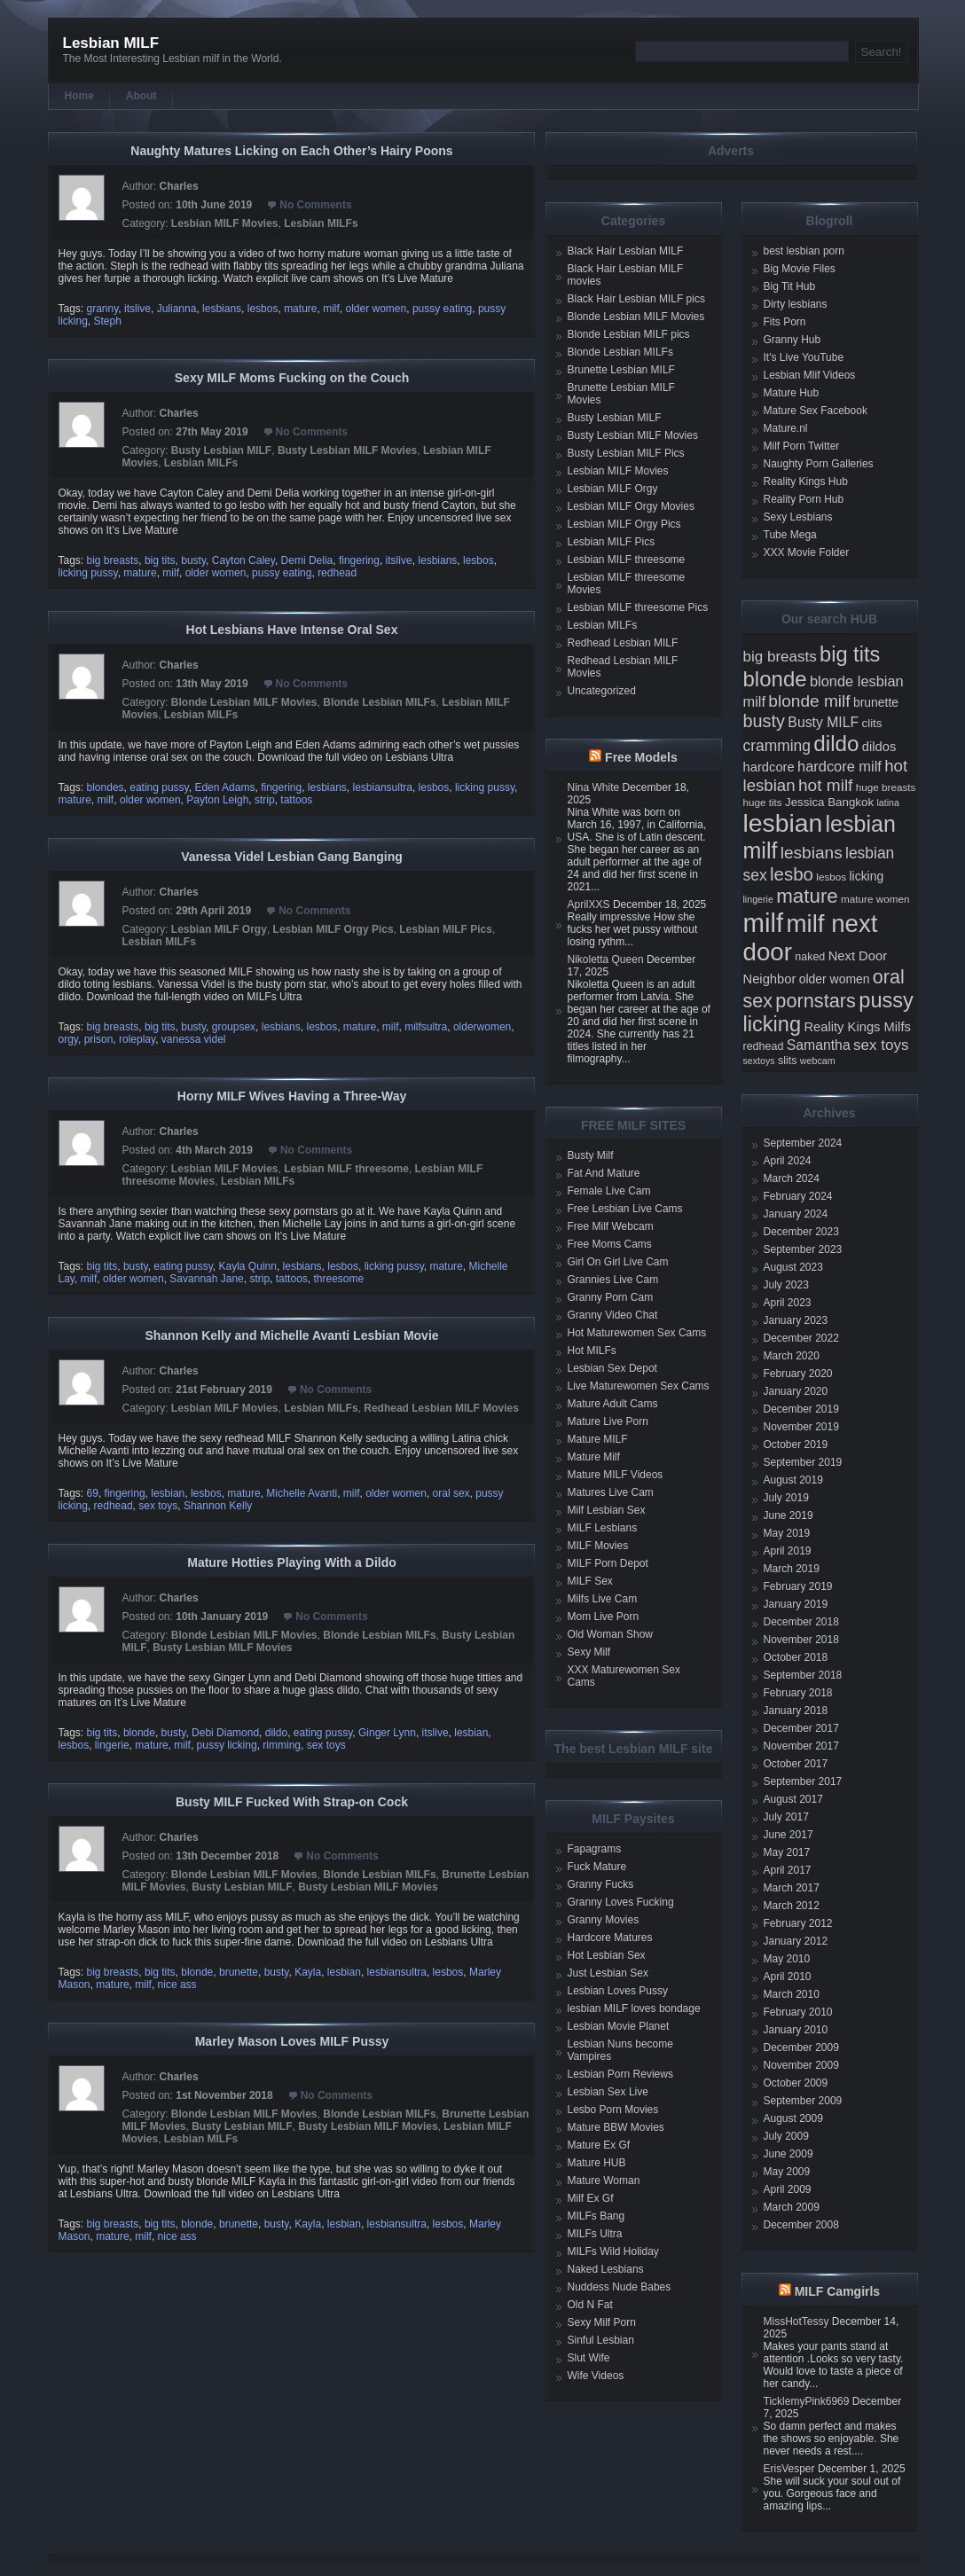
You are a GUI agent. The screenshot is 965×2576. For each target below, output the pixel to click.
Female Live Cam (609, 1191)
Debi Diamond (225, 1732)
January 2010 (796, 2030)
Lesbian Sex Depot (612, 1368)
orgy (68, 1039)
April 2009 (788, 2189)
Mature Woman (604, 2180)
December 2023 (801, 1231)
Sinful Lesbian (601, 2340)
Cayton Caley (243, 560)
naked (810, 957)
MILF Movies (598, 1545)
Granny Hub (792, 339)
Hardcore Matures (610, 1937)
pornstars (815, 1001)
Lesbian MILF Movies (225, 223)
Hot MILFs (592, 1350)
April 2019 (788, 1551)
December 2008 (801, 2225)
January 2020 (796, 1391)
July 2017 (786, 1817)
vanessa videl (193, 1039)
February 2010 (798, 2012)
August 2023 (793, 1267)
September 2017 (803, 1781)
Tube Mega (790, 535)
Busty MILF (823, 722)
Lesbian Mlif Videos (810, 375)
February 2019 (798, 1586)
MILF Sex (590, 1581)
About (141, 96)
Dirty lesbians (796, 304)
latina (887, 802)
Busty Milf (591, 1155)
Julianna (177, 308)
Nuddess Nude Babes (619, 2287)
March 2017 (792, 1888)
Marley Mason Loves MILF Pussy (292, 2041)
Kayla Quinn (248, 1266)
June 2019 (788, 1515)
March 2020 (792, 1356)
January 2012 (796, 1941)
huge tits (762, 802)
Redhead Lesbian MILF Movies (441, 1408)
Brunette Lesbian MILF (621, 370)
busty (193, 560)
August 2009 (793, 2118)
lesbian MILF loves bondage (634, 2008)
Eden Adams (224, 787)
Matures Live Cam (611, 1492)
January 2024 (796, 1214)
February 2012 (798, 1923)
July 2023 (786, 1285)
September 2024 (803, 1143)
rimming (282, 1745)
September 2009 (803, 2100)
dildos (879, 747)
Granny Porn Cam (611, 1297)
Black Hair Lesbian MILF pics (636, 299)
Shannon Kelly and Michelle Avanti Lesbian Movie (291, 1335)
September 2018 (803, 1675)
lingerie (112, 1745)
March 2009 (792, 2207)
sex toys (157, 1505)
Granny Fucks (601, 1884)
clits (872, 723)
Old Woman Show (611, 1634)
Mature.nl (786, 428)
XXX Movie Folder (807, 552)
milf (331, 308)
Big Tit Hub (790, 286)
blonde (139, 1732)
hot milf (825, 785)
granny (103, 308)
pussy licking (227, 1745)
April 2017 (788, 1870)
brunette (238, 1972)
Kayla (307, 1972)
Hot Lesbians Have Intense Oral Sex (292, 629)
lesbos (263, 308)
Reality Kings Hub (806, 481)
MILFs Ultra (595, 2234)
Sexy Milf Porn (602, 2322)
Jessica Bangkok (829, 802)
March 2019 (792, 1568)
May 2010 (787, 1959)
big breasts (113, 560)
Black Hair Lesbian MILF (626, 251)
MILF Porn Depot (608, 1563)
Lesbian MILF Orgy (219, 929)
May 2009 (787, 2171)
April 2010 (788, 1976)
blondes (105, 787)
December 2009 (801, 2047)
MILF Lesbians (603, 1528)
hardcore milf (839, 766)
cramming (777, 746)
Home (79, 96)
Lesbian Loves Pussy (618, 1991)
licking (866, 876)
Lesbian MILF (111, 43)
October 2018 (796, 1657)
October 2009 (796, 2083)
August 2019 (793, 1480)
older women (376, 308)
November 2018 (801, 1639)
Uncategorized (602, 691)
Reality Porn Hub (804, 499)
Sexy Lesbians (798, 517)
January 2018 (796, 1710)
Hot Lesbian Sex (607, 1955)
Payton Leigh (217, 800)
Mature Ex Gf (599, 2145)
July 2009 (786, 2136)
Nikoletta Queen (606, 959)
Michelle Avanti (301, 1493)
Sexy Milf (589, 1652)
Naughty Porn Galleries (819, 464)
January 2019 (796, 1604)
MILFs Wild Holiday (613, 2251)
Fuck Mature (597, 1866)
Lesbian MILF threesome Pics (638, 607)
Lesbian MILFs (320, 223)
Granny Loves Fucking (621, 1902)
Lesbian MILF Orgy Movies (631, 506)
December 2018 (801, 1622)
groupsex (233, 1027)
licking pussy (88, 573)
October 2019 (796, 1444)
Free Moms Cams (610, 1244)
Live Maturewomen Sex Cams (639, 1386)
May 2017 (787, 1852)
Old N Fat (590, 2304)
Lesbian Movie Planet (619, 2026)
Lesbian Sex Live (608, 2092)
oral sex (451, 1493)
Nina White (594, 787)
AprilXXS (589, 904)
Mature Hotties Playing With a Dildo (291, 1562)
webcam (818, 1060)
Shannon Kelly (218, 1505)
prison (99, 1039)
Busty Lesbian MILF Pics (626, 453)
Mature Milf (594, 1457)
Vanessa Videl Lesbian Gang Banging (291, 857)
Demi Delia (307, 560)
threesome (338, 1278)
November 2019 (801, 1427)
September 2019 (803, 1462)
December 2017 (801, 1728)
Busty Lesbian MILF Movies (347, 450)
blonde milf (809, 701)
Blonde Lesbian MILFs (379, 702)
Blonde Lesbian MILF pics (629, 334)
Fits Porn (785, 322)
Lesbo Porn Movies (613, 2109)
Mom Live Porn (603, 1616)
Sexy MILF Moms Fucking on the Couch (292, 378)
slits (787, 1060)
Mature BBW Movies (616, 2127)
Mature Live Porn (608, 1421)
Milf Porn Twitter (802, 446)
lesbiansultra (382, 787)
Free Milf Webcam (611, 1226)
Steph (108, 321)
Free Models (641, 757)
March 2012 (792, 1905)
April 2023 (788, 1302)
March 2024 (792, 1178)
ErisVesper (789, 2468)
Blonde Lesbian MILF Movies (244, 702)
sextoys (759, 1060)
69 (92, 1493)
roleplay (137, 1039)
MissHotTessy (796, 2321)
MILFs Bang (596, 2216)
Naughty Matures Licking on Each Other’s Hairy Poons (291, 151)
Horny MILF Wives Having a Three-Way (291, 1096)
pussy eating (442, 308)
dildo (276, 1732)
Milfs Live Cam (603, 1599)
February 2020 (798, 1373)
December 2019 (801, 1409)
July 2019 (786, 1498)
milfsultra (425, 1027)
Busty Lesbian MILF (221, 450)
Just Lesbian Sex (608, 1973)
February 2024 (798, 1196)
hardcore (769, 767)
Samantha (819, 1045)
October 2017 (796, 1764)
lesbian (167, 1493)
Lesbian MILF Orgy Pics (333, 929)
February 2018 (798, 1693)
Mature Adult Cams (613, 1404)
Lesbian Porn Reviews (620, 2074)
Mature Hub (792, 393)
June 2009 (788, 2154)
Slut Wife (589, 2358)
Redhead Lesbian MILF (623, 643)
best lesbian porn (804, 251)
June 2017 (788, 1834)
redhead (337, 573)
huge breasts (886, 787)
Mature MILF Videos (615, 1474)
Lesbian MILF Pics (445, 929)
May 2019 (787, 1533)
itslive (137, 308)
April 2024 (788, 1161)
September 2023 (803, 1249)
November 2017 (801, 1746)
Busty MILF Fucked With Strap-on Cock (292, 1802)
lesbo (791, 874)
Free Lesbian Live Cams (625, 1208)
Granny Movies (603, 1920)
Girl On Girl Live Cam (618, 1262)
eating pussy (159, 787)
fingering (359, 560)
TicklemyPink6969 (807, 2401)
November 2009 (801, 2065)
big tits (160, 560)
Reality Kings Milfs (857, 1027)
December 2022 (801, 1338)
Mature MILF (598, 1439)
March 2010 (792, 1994)
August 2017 (793, 1799)
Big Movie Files (800, 268)
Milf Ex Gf (591, 2198)
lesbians (221, 308)
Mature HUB (597, 2163)
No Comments (315, 205)
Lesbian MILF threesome (346, 1169)
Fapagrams (595, 1849)
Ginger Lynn (387, 1732)
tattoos (296, 800)
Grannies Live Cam (613, 1279)
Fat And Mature (604, 1173)
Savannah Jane (206, 1278)
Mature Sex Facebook (815, 410)
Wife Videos (596, 2375)
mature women (875, 898)
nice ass (177, 1984)
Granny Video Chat (613, 1315)
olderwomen (482, 1027)
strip (265, 800)
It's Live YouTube (804, 357)
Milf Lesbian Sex (607, 1510)
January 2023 (796, 1320)
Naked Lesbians (606, 2269)
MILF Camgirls (837, 2291)
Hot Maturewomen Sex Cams (637, 1333)
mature (300, 308)
